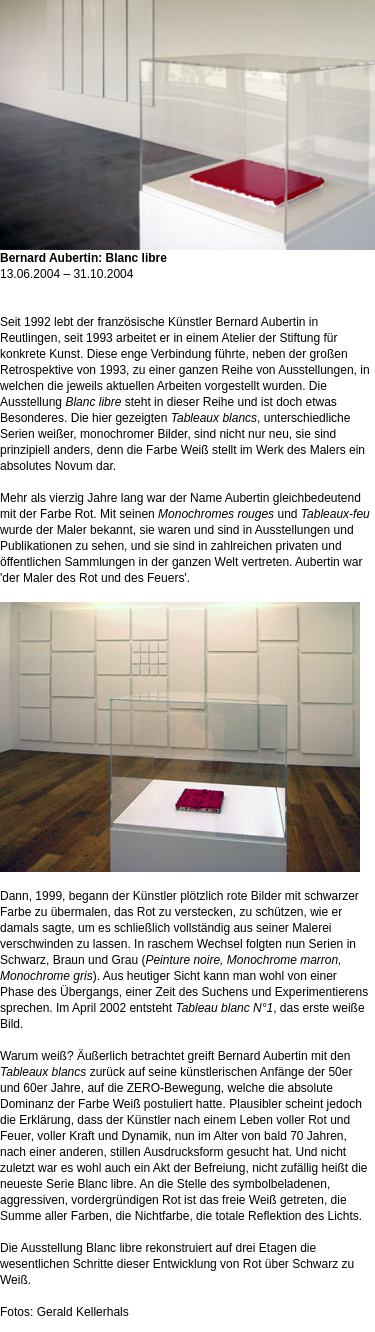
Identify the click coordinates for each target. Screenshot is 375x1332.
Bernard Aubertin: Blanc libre (187, 252)
